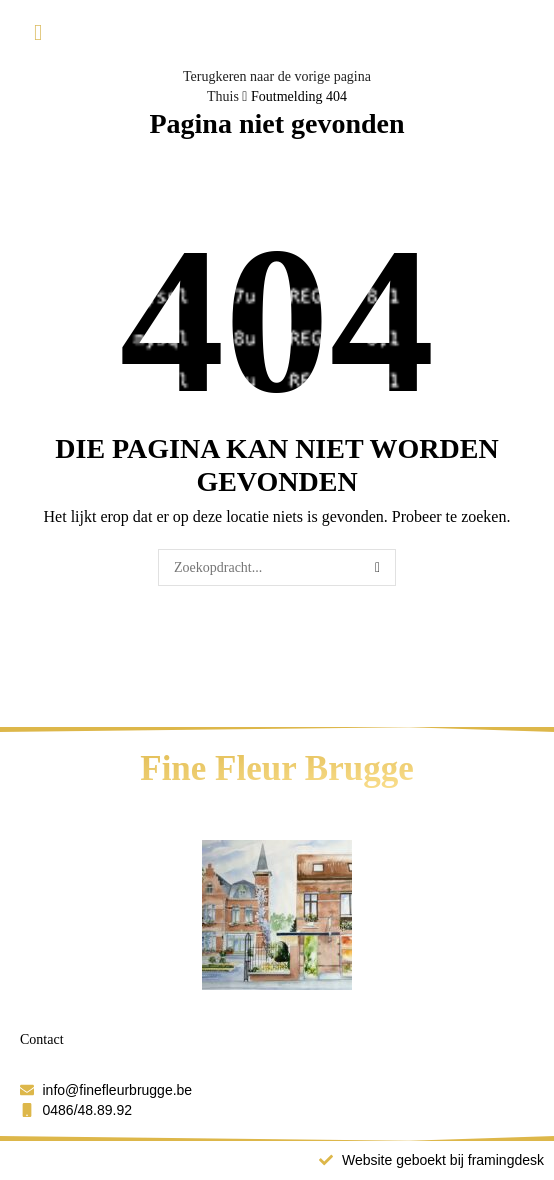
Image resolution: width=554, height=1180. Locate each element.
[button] (38, 33)
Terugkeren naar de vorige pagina (277, 76)
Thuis (223, 96)
